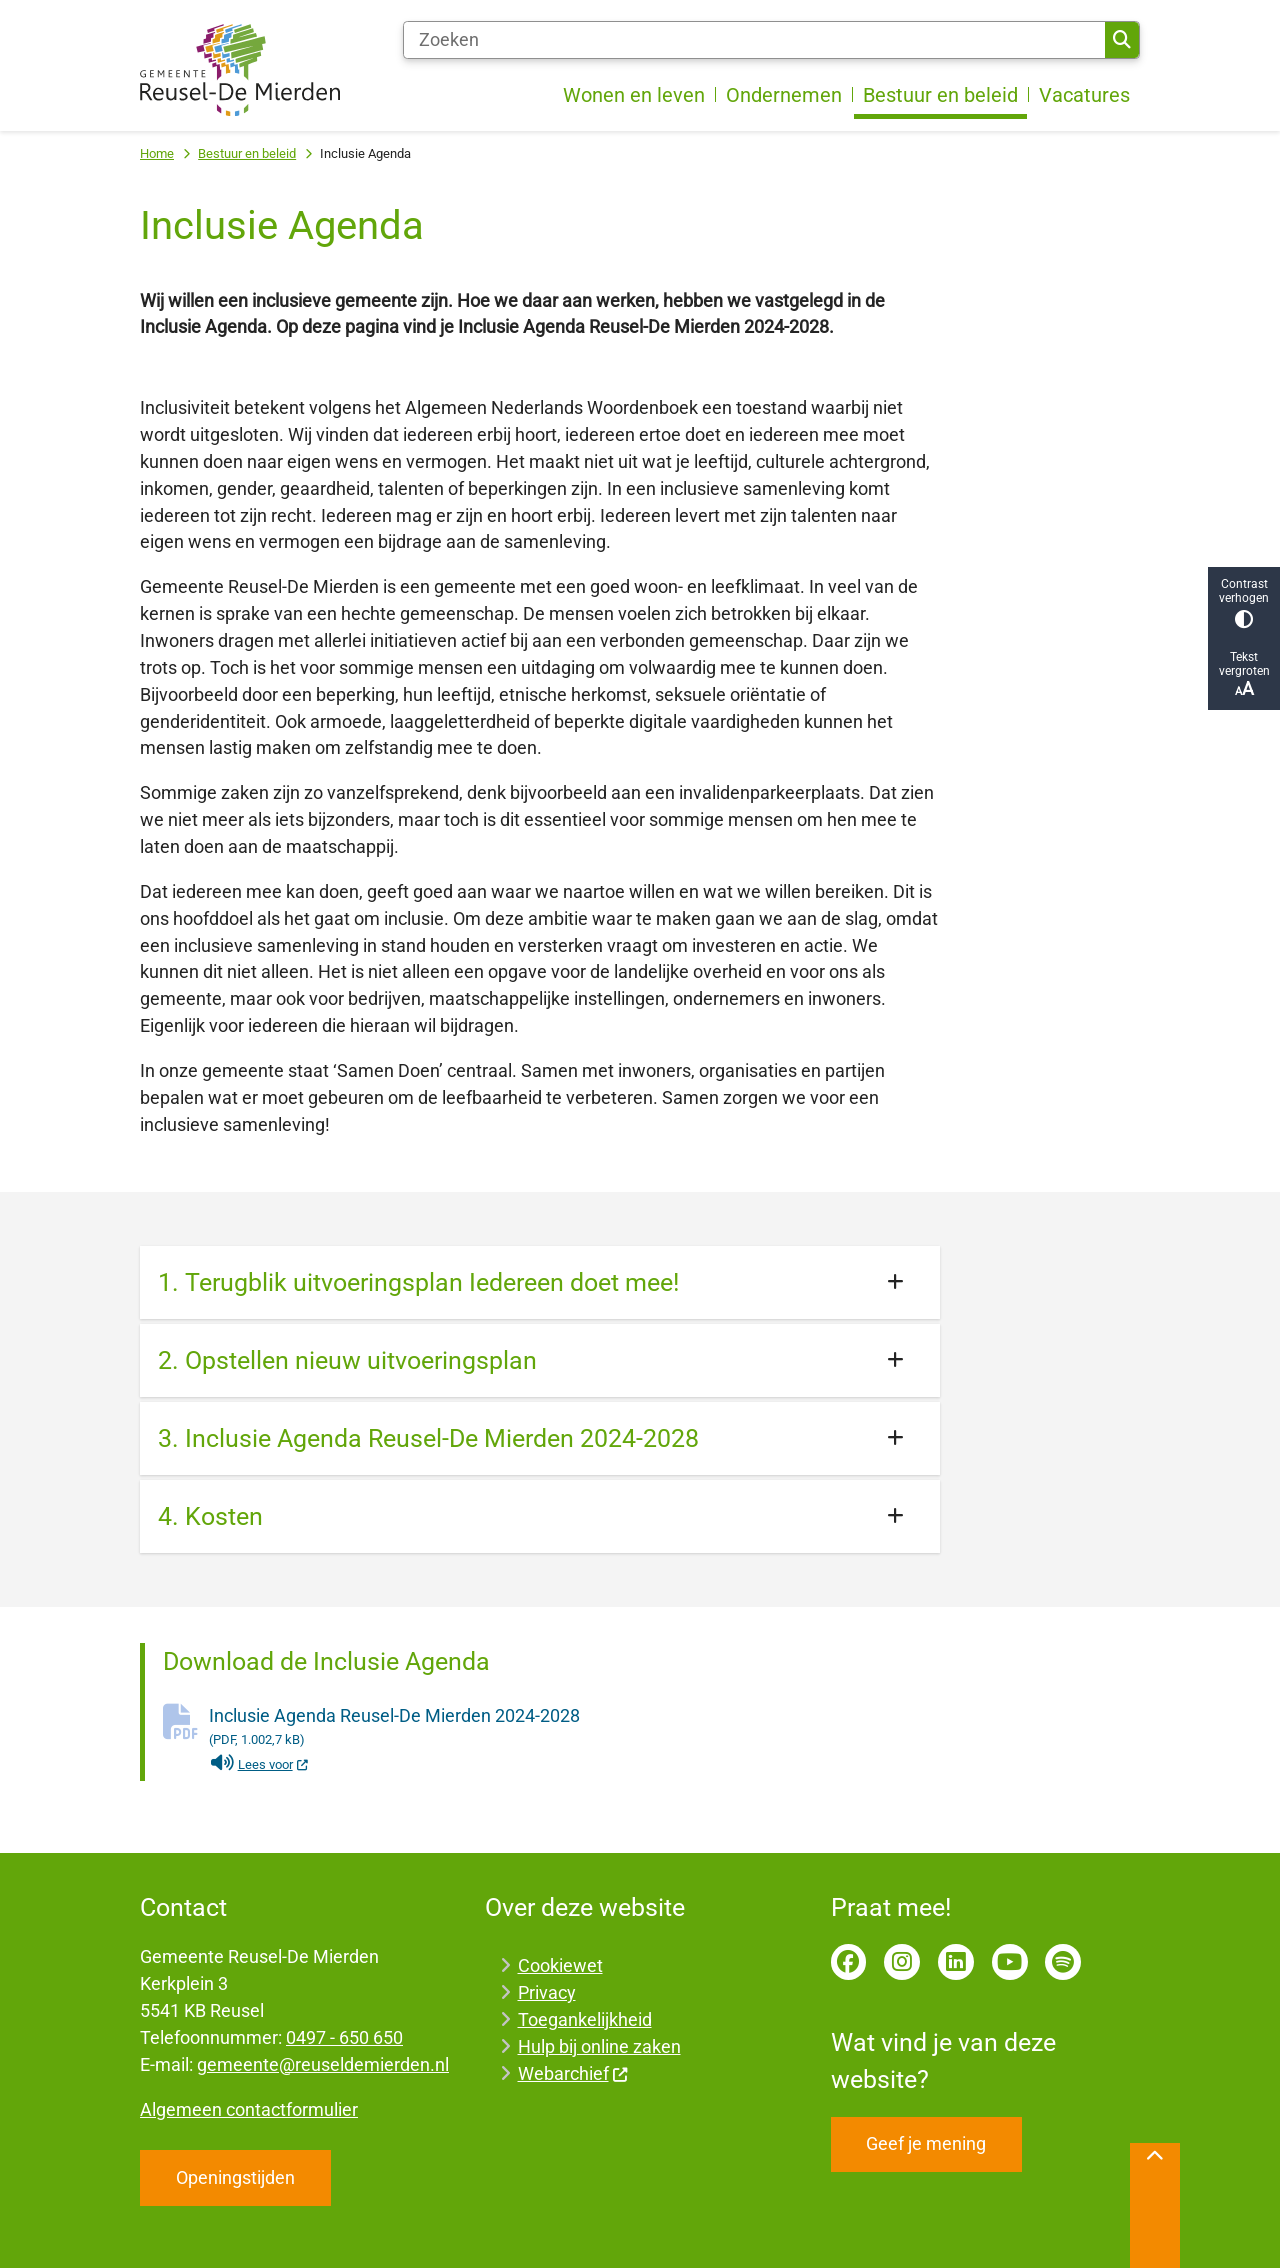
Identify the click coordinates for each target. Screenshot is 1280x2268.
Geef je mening (926, 2143)
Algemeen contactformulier (249, 2109)
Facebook (849, 1962)
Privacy (547, 1992)
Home (157, 153)
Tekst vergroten (1244, 674)
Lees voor (259, 1763)
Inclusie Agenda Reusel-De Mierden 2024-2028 (574, 1727)
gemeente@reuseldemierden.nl (323, 2064)
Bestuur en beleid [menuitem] (940, 95)
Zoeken (1122, 40)
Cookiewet (560, 1965)
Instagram (902, 1962)
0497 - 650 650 (344, 2037)
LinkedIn (956, 1962)
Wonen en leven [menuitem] (634, 95)
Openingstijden (235, 2177)
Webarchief (573, 2073)
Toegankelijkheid (585, 2019)
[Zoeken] (754, 40)
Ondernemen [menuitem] (784, 95)
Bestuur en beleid (247, 153)
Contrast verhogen (1244, 602)
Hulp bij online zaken (599, 2046)
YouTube (1010, 1962)
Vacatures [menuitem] (1084, 95)
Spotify (1063, 1962)
